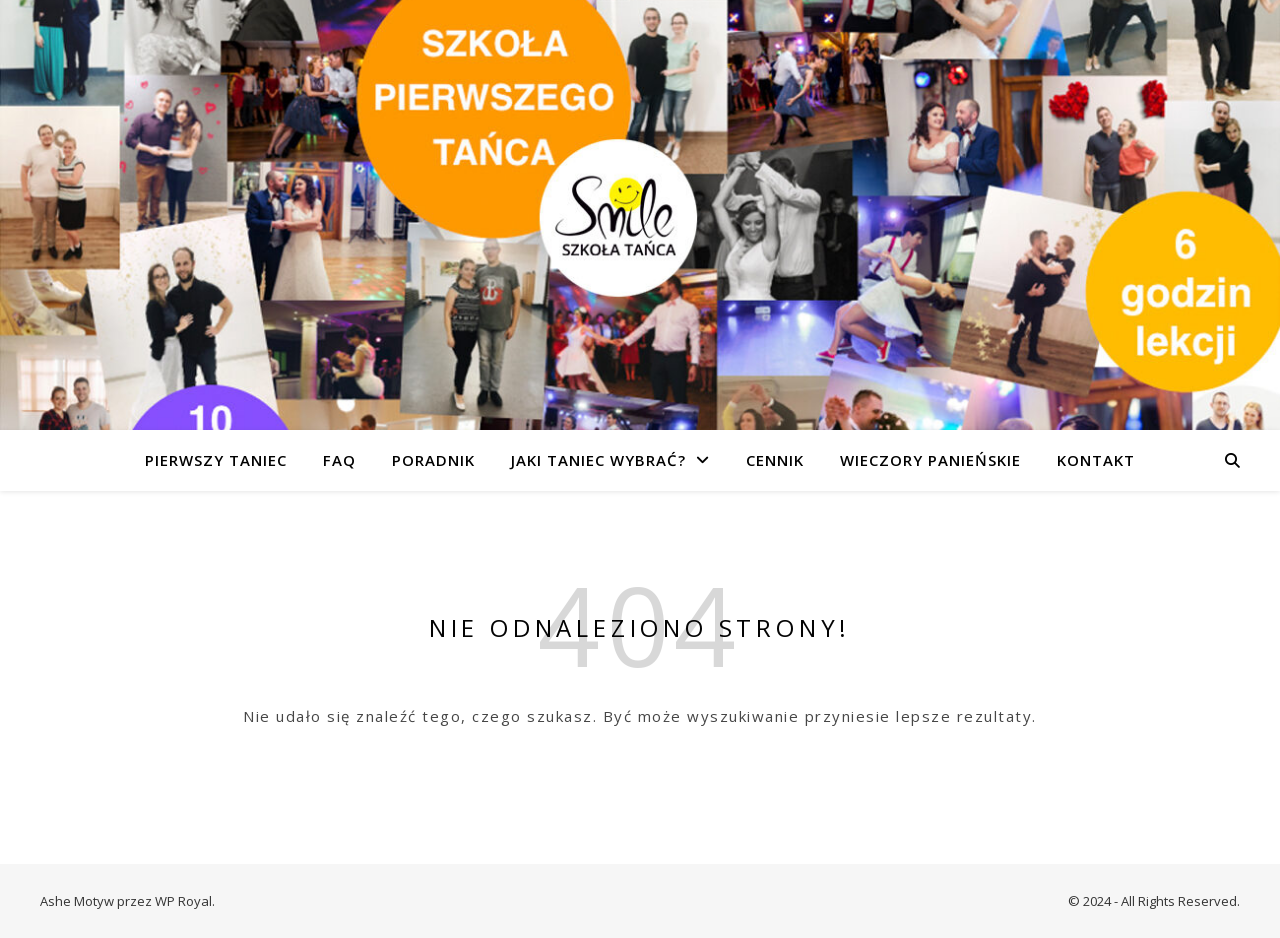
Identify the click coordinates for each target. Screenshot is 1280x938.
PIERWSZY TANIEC (216, 460)
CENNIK (775, 460)
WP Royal (183, 901)
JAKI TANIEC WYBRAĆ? (598, 460)
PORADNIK (433, 460)
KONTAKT (1096, 460)
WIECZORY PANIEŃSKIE (930, 460)
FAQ (339, 460)
